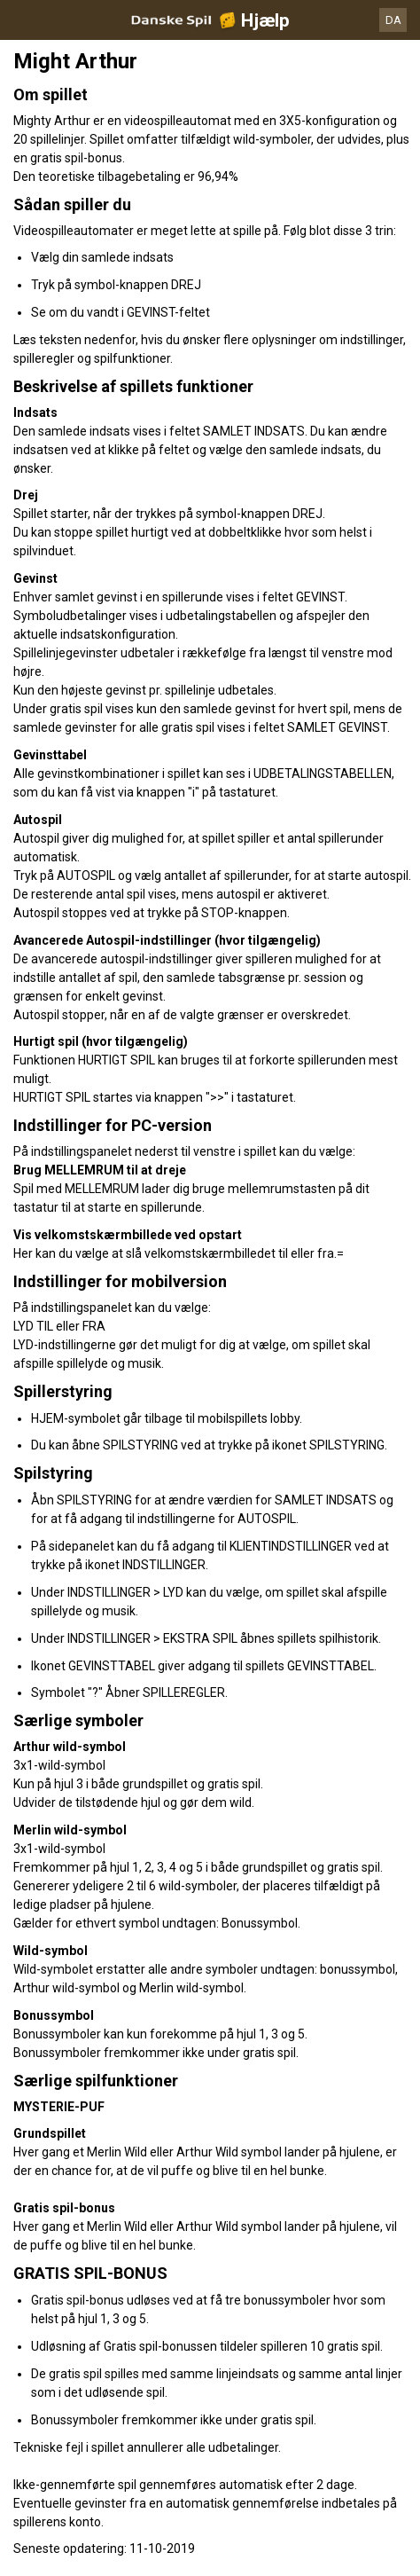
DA (393, 20)
